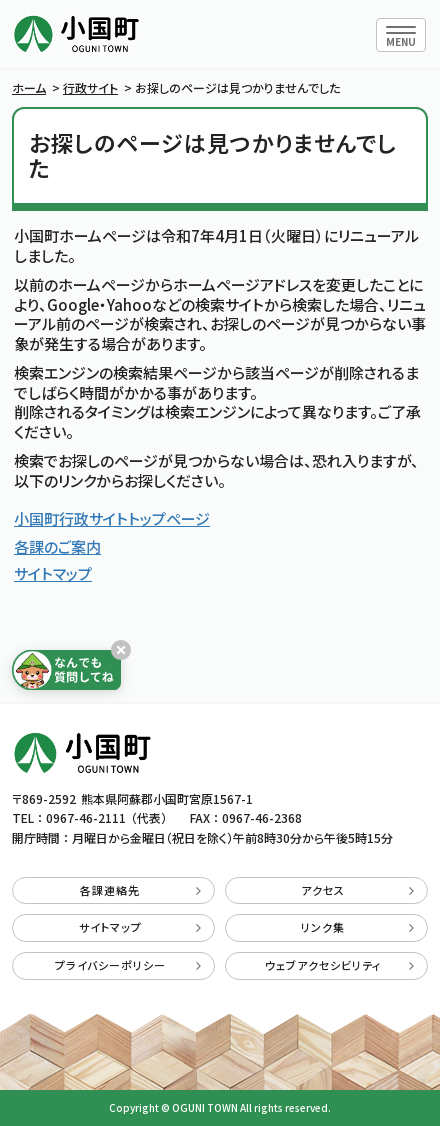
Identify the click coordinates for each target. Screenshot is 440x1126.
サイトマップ (53, 573)
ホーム (29, 87)
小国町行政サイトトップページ (112, 518)
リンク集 (357, 927)
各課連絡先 (140, 890)
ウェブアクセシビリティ (339, 965)
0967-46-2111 (86, 817)
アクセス (357, 890)
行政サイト (90, 87)
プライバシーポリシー (128, 965)
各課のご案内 (57, 546)
